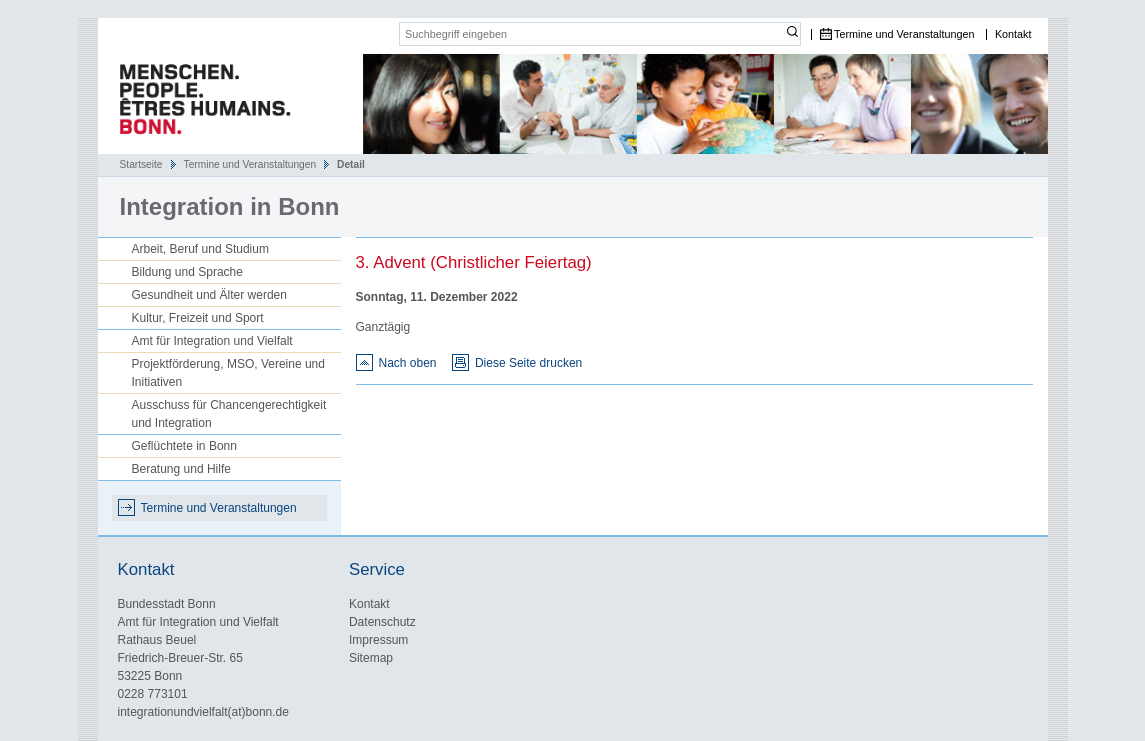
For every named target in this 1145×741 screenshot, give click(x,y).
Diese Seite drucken (528, 363)
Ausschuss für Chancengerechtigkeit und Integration (229, 414)
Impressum (378, 640)
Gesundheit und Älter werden (209, 295)
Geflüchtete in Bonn (184, 446)
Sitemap (371, 658)
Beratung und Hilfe (181, 469)
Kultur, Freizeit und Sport (198, 318)
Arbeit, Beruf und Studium (200, 249)
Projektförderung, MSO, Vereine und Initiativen (228, 373)
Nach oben (408, 363)
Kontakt (1013, 34)
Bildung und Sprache (187, 272)
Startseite (141, 164)
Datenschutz (382, 622)
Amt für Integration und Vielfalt (212, 341)
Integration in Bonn (230, 206)
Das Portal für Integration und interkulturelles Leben (198, 104)
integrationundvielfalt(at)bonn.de (203, 712)
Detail (351, 164)
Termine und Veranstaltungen (904, 34)
